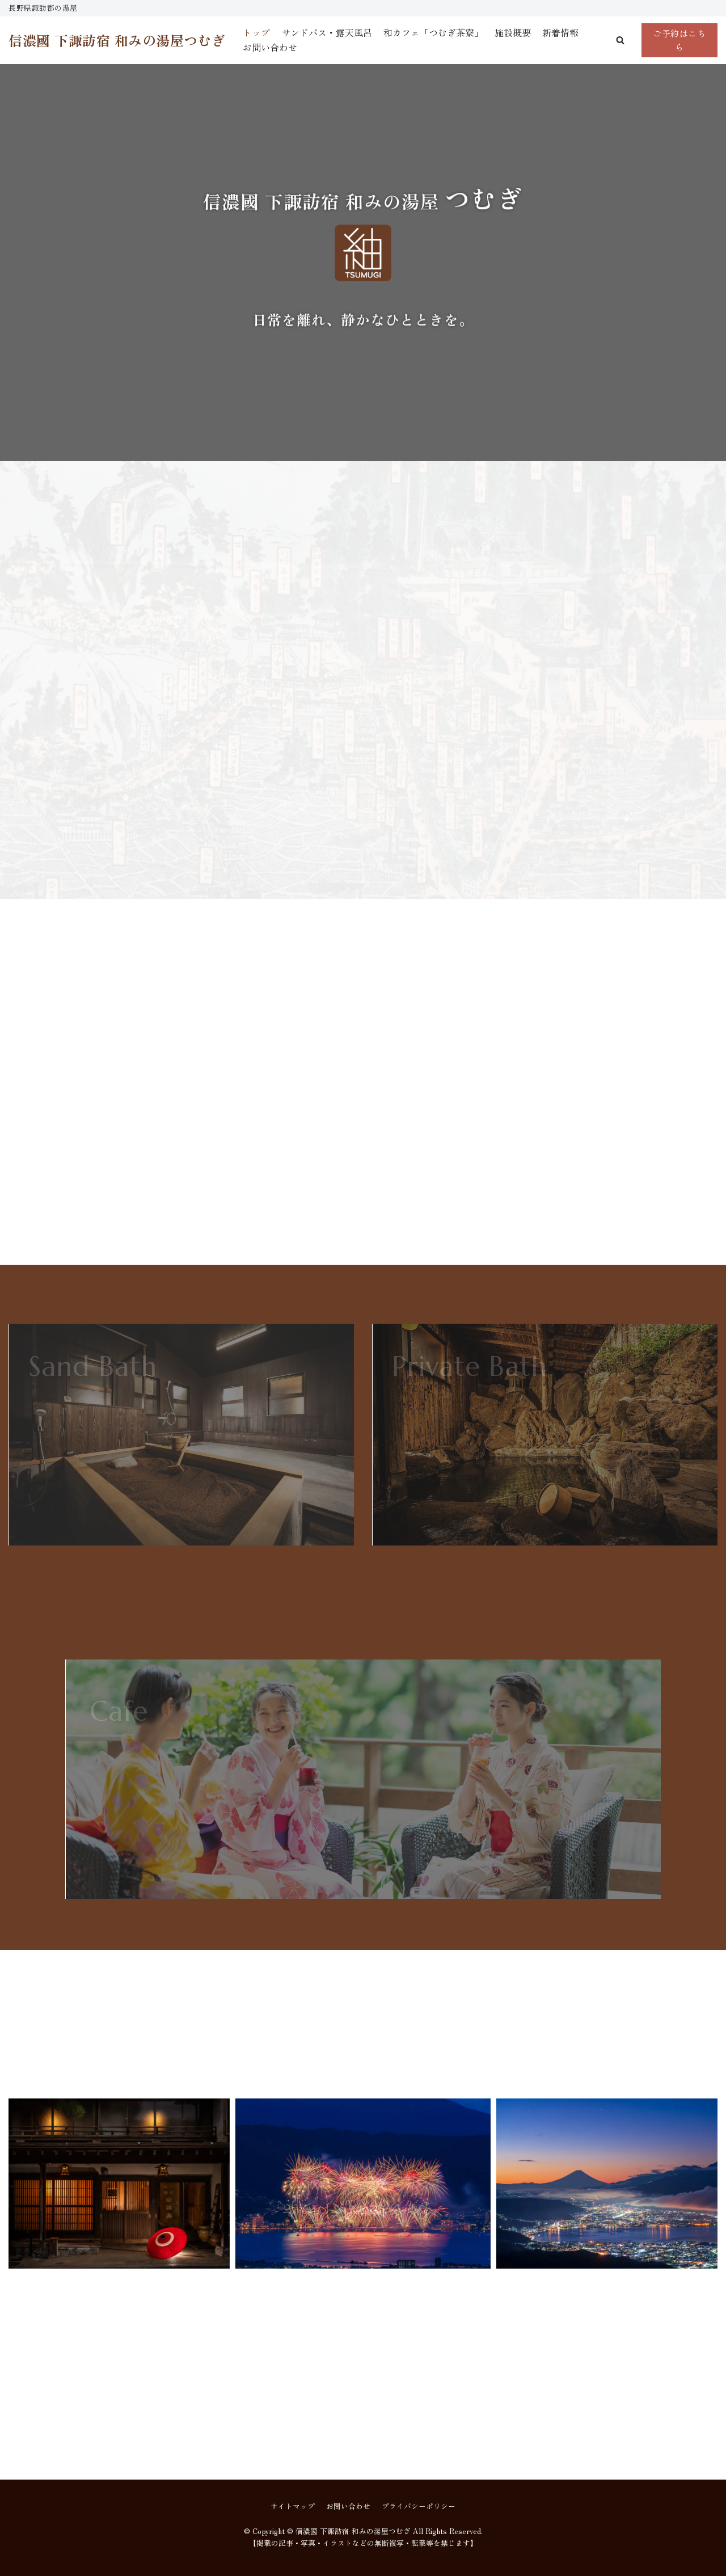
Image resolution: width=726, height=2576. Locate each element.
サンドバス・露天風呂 (326, 32)
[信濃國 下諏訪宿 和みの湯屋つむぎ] (117, 40)
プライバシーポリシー (418, 2506)
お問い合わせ (270, 47)
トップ (256, 32)
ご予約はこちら (679, 40)
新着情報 (560, 32)
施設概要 (513, 32)
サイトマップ (293, 2506)
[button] (620, 40)
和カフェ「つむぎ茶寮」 (433, 32)
